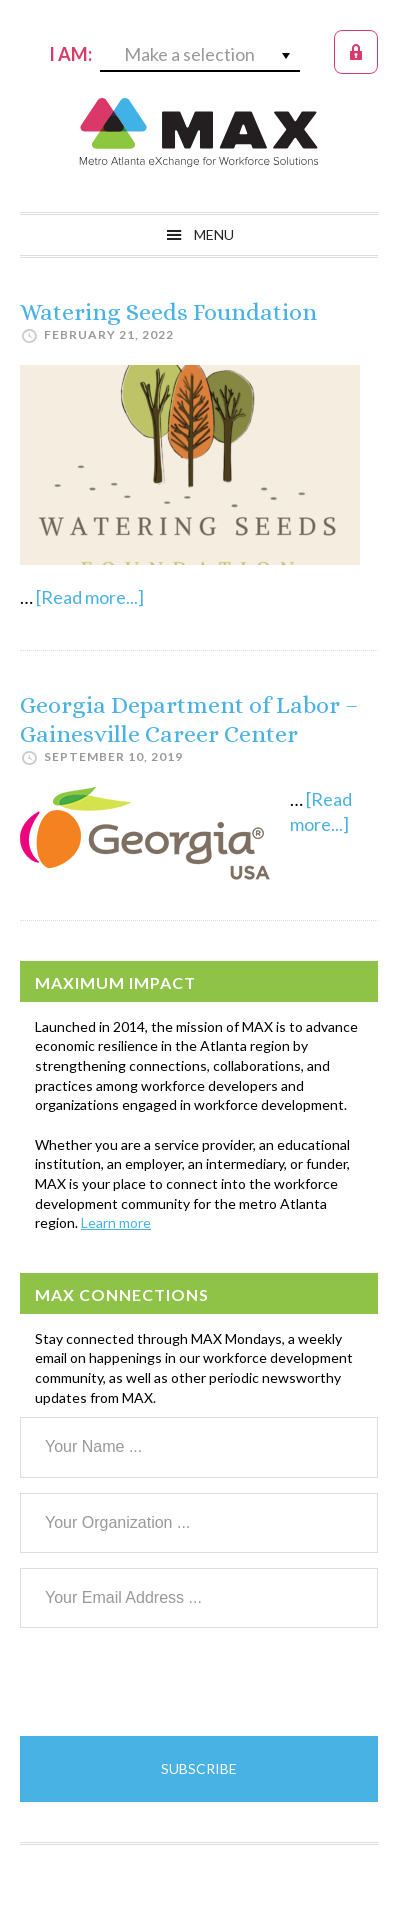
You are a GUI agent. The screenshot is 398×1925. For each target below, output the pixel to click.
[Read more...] (90, 597)
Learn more (116, 1222)
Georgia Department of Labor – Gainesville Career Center (189, 719)
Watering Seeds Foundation (168, 312)
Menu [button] (214, 234)
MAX (199, 132)
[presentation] (172, 1682)
